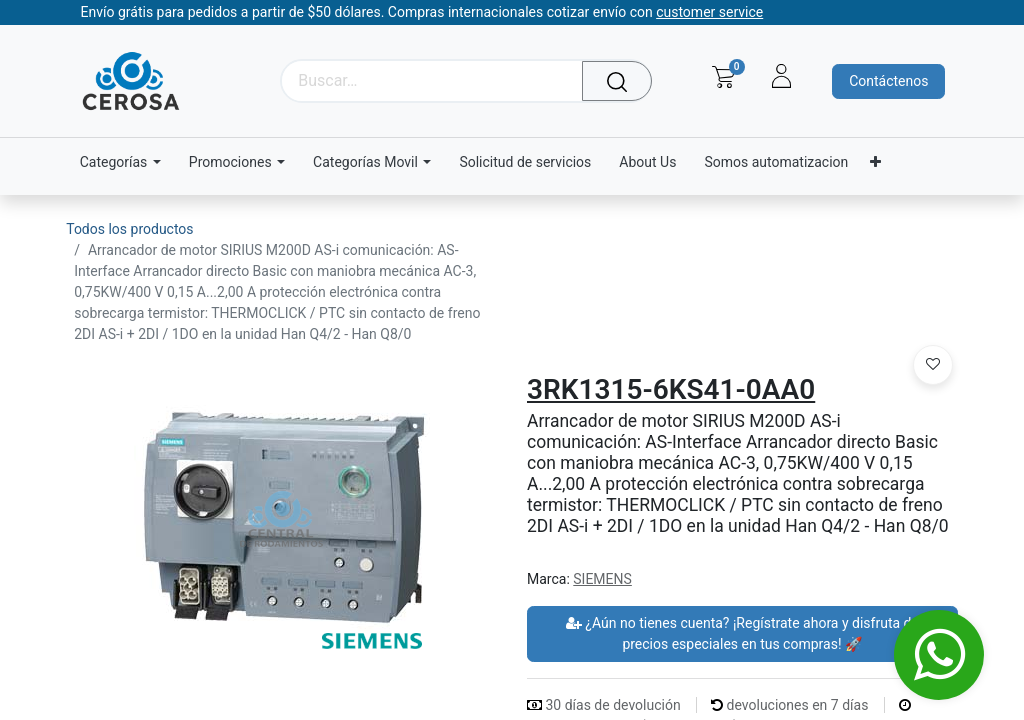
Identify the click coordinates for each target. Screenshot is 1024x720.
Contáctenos (888, 81)
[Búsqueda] (622, 81)
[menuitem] (525, 162)
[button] (933, 365)
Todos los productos (129, 229)
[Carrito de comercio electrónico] (723, 77)
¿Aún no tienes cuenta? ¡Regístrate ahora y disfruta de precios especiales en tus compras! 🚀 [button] (742, 633)
